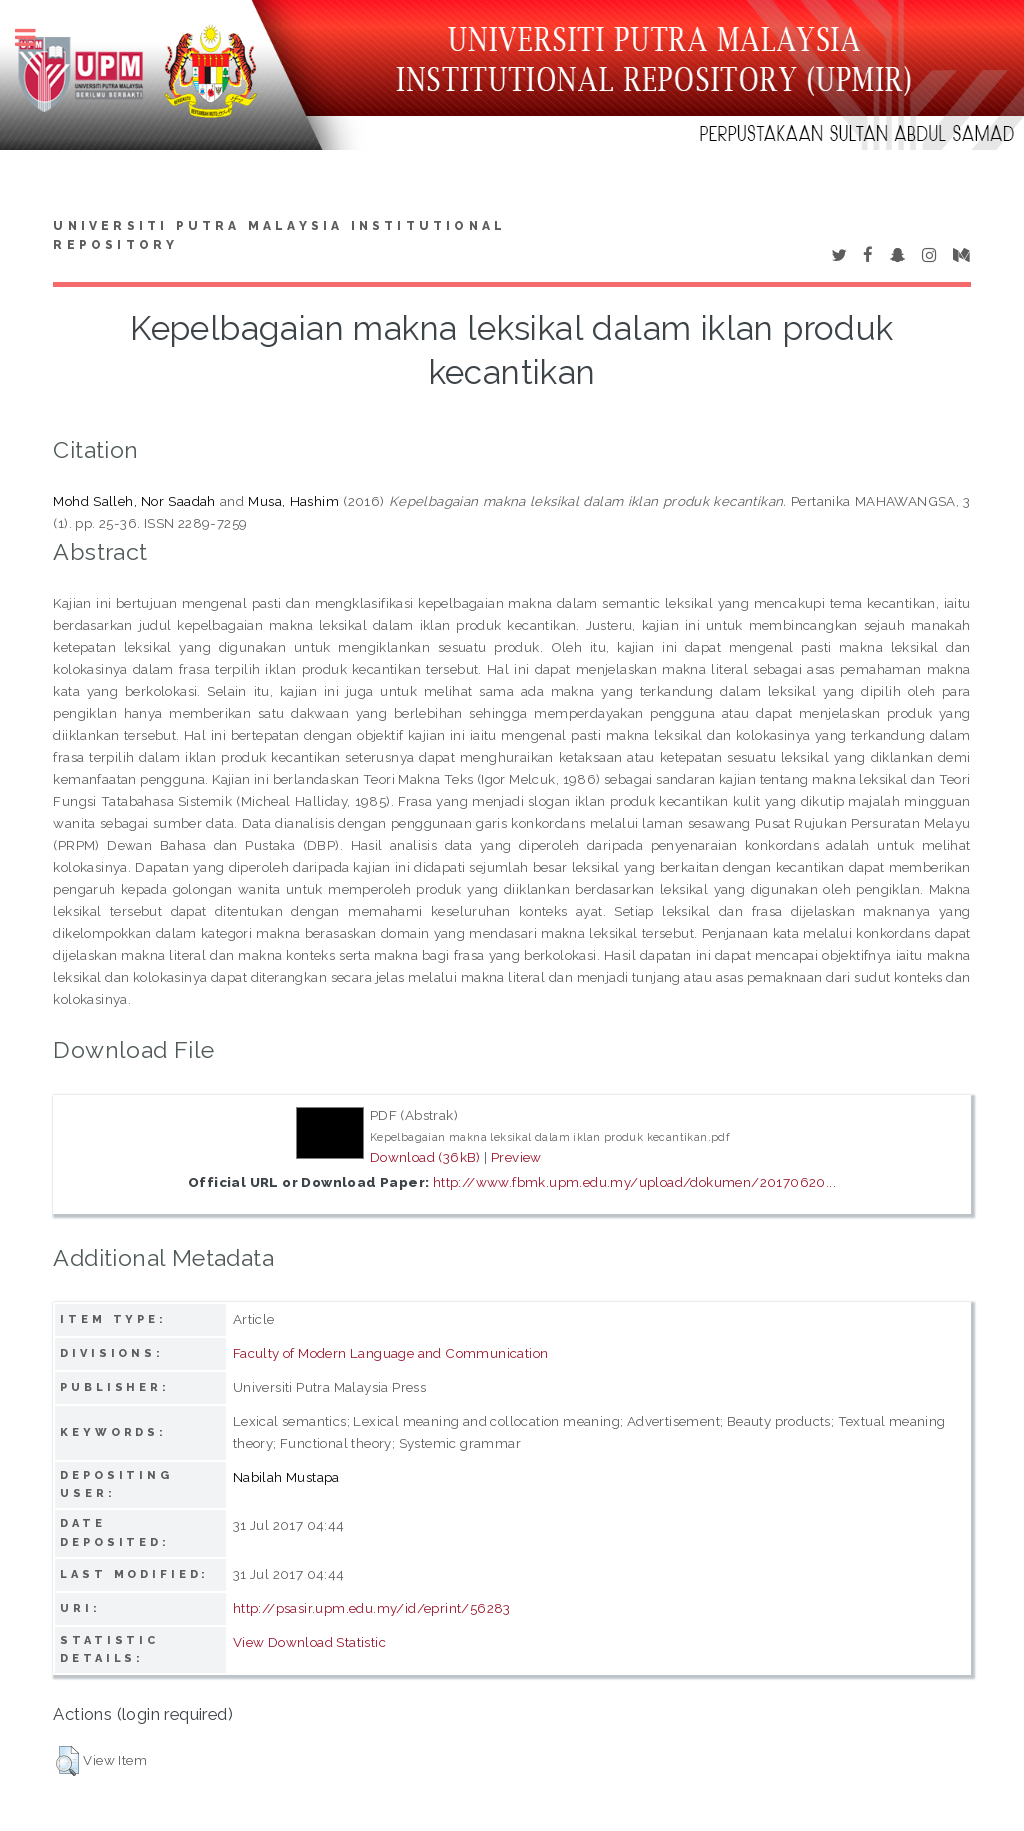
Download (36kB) (425, 1157)
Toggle (36, 37)
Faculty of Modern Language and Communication (391, 1353)
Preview (516, 1157)
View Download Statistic (309, 1642)
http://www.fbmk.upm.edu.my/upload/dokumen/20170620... (634, 1182)
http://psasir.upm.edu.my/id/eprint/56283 (372, 1608)
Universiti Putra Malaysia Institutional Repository (279, 236)
